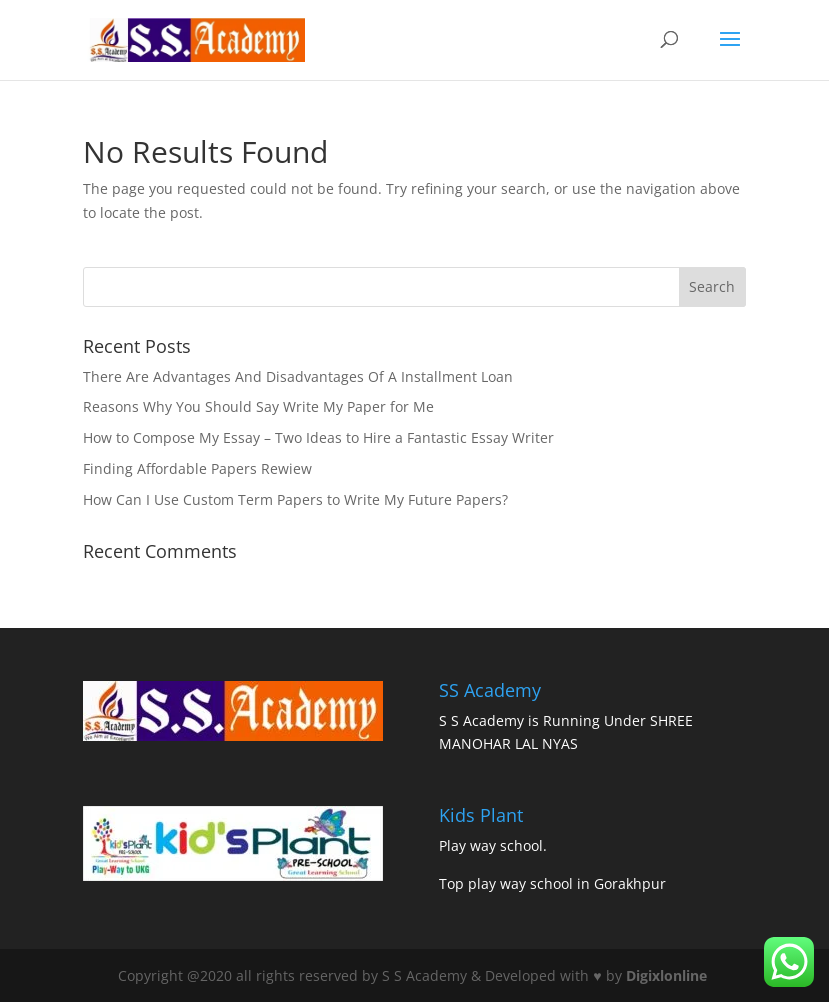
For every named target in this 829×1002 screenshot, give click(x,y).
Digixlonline (668, 975)
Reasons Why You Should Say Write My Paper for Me (258, 406)
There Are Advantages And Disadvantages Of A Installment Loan (298, 376)
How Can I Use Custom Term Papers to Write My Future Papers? (295, 499)
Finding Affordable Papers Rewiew (197, 468)
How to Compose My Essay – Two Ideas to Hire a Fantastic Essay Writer (318, 437)
